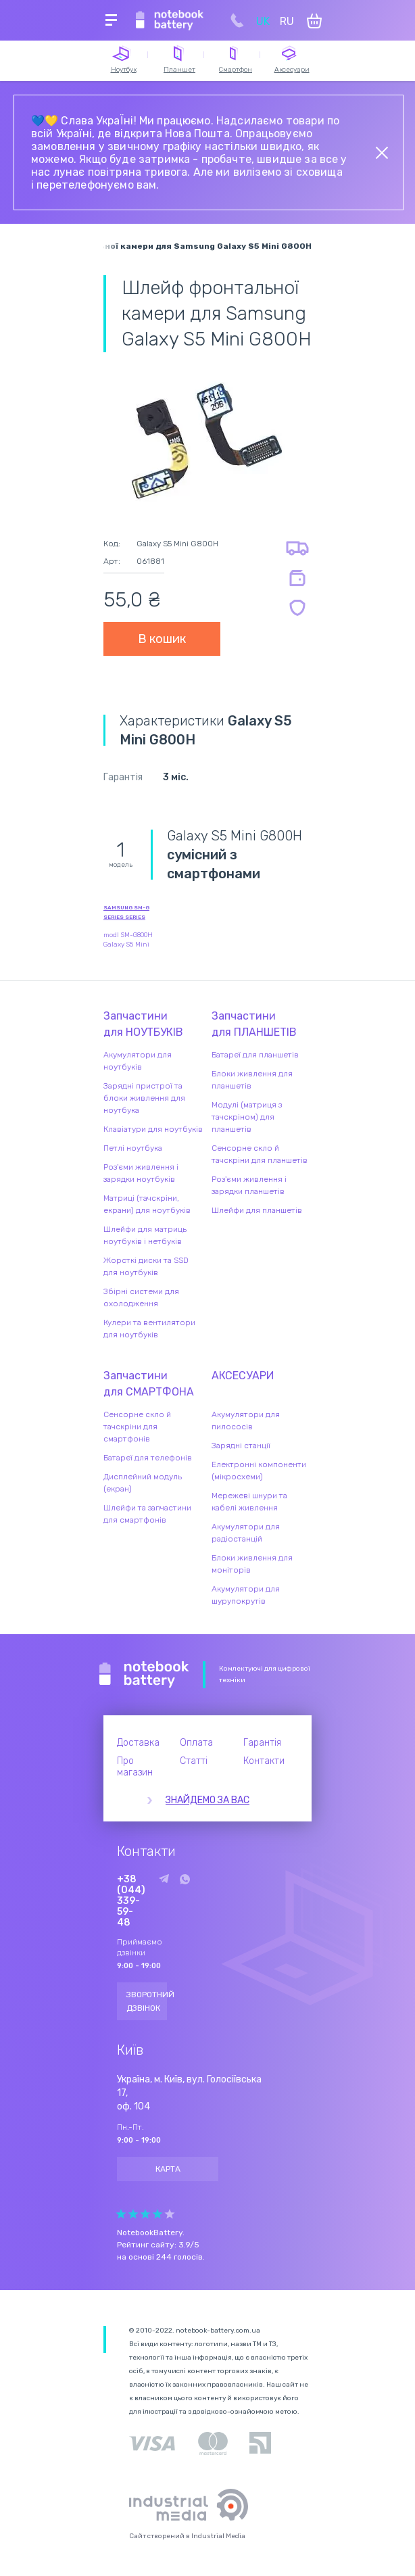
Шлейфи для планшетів (257, 1210)
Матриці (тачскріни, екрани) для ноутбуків (147, 1204)
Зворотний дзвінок (146, 2001)
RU (287, 21)
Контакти (264, 1761)
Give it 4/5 (157, 2214)
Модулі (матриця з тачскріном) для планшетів (247, 1117)
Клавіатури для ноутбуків (153, 1129)
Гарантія (262, 1742)
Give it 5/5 (170, 2214)
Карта (167, 2169)
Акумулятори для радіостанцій (246, 1533)
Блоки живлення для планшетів (252, 1080)
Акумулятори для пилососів (246, 1420)
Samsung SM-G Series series (126, 912)
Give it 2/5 (133, 2214)
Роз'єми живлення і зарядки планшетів (249, 1185)
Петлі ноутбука (132, 1148)
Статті (194, 1761)
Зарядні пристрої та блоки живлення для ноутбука (144, 1098)
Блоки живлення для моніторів (252, 1564)
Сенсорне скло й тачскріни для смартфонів (137, 1427)
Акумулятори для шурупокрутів (246, 1595)
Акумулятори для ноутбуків (137, 1061)
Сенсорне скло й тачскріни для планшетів (260, 1154)
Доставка (138, 1742)
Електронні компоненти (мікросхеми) (259, 1470)
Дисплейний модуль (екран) (142, 1483)
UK (263, 21)
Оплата (196, 1742)
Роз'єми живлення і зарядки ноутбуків (140, 1173)
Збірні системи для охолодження (141, 1297)
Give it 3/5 (145, 2214)
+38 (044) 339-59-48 (131, 1901)
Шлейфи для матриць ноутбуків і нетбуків (145, 1235)
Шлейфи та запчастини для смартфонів (147, 1514)
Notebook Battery (144, 1674)
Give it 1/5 (121, 2214)
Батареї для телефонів (147, 1457)
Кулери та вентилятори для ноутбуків (149, 1328)
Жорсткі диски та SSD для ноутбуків (146, 1266)
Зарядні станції (241, 1445)
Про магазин (135, 1766)
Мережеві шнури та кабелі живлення (249, 1501)
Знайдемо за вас (207, 1800)
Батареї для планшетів (255, 1054)
